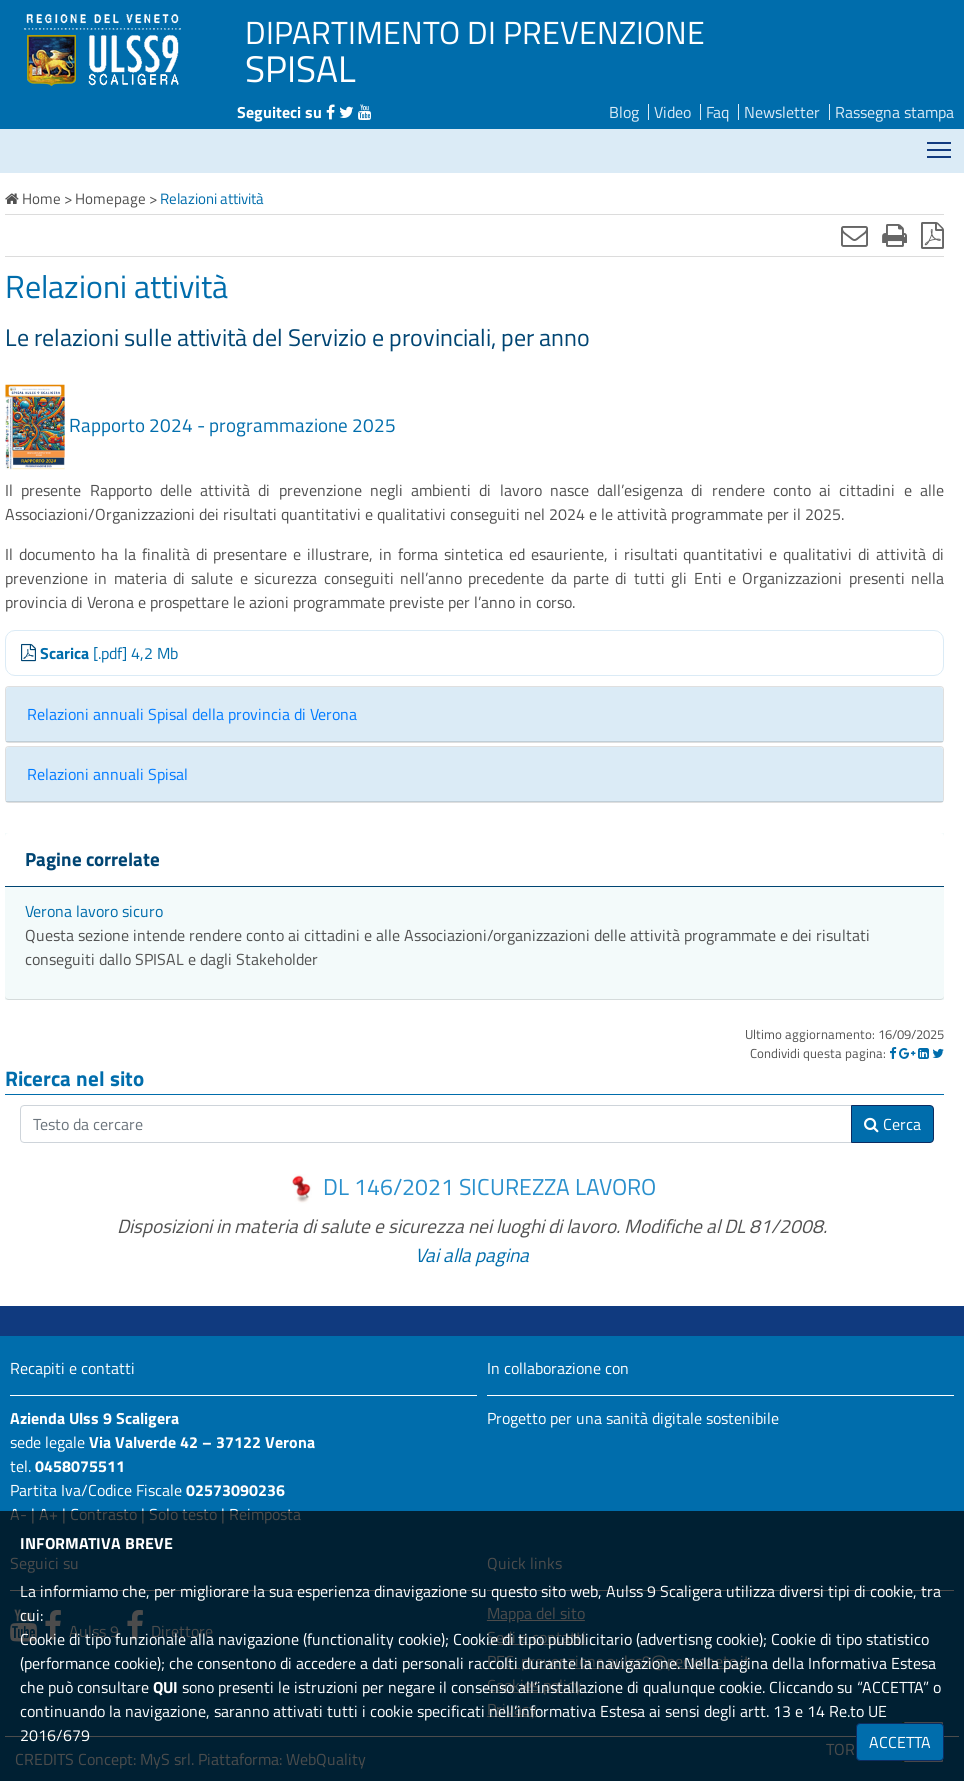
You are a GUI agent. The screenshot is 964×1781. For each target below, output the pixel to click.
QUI (165, 1687)
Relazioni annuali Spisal (107, 774)
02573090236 (235, 1490)
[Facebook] (892, 1053)
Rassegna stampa (894, 112)
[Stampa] (894, 235)
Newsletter (782, 112)
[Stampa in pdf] (932, 235)
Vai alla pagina (472, 1254)
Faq (717, 112)
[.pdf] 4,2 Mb (99, 653)
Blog (624, 112)
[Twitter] (938, 1053)
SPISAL (300, 68)
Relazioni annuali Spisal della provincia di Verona (192, 714)
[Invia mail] (854, 235)
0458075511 (80, 1466)
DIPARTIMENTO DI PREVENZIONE (475, 32)
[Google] (907, 1053)
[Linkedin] (923, 1053)
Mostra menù (940, 142)
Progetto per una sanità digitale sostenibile (633, 1418)
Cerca (892, 1124)
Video (672, 112)
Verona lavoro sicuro (94, 911)
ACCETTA (900, 1742)
